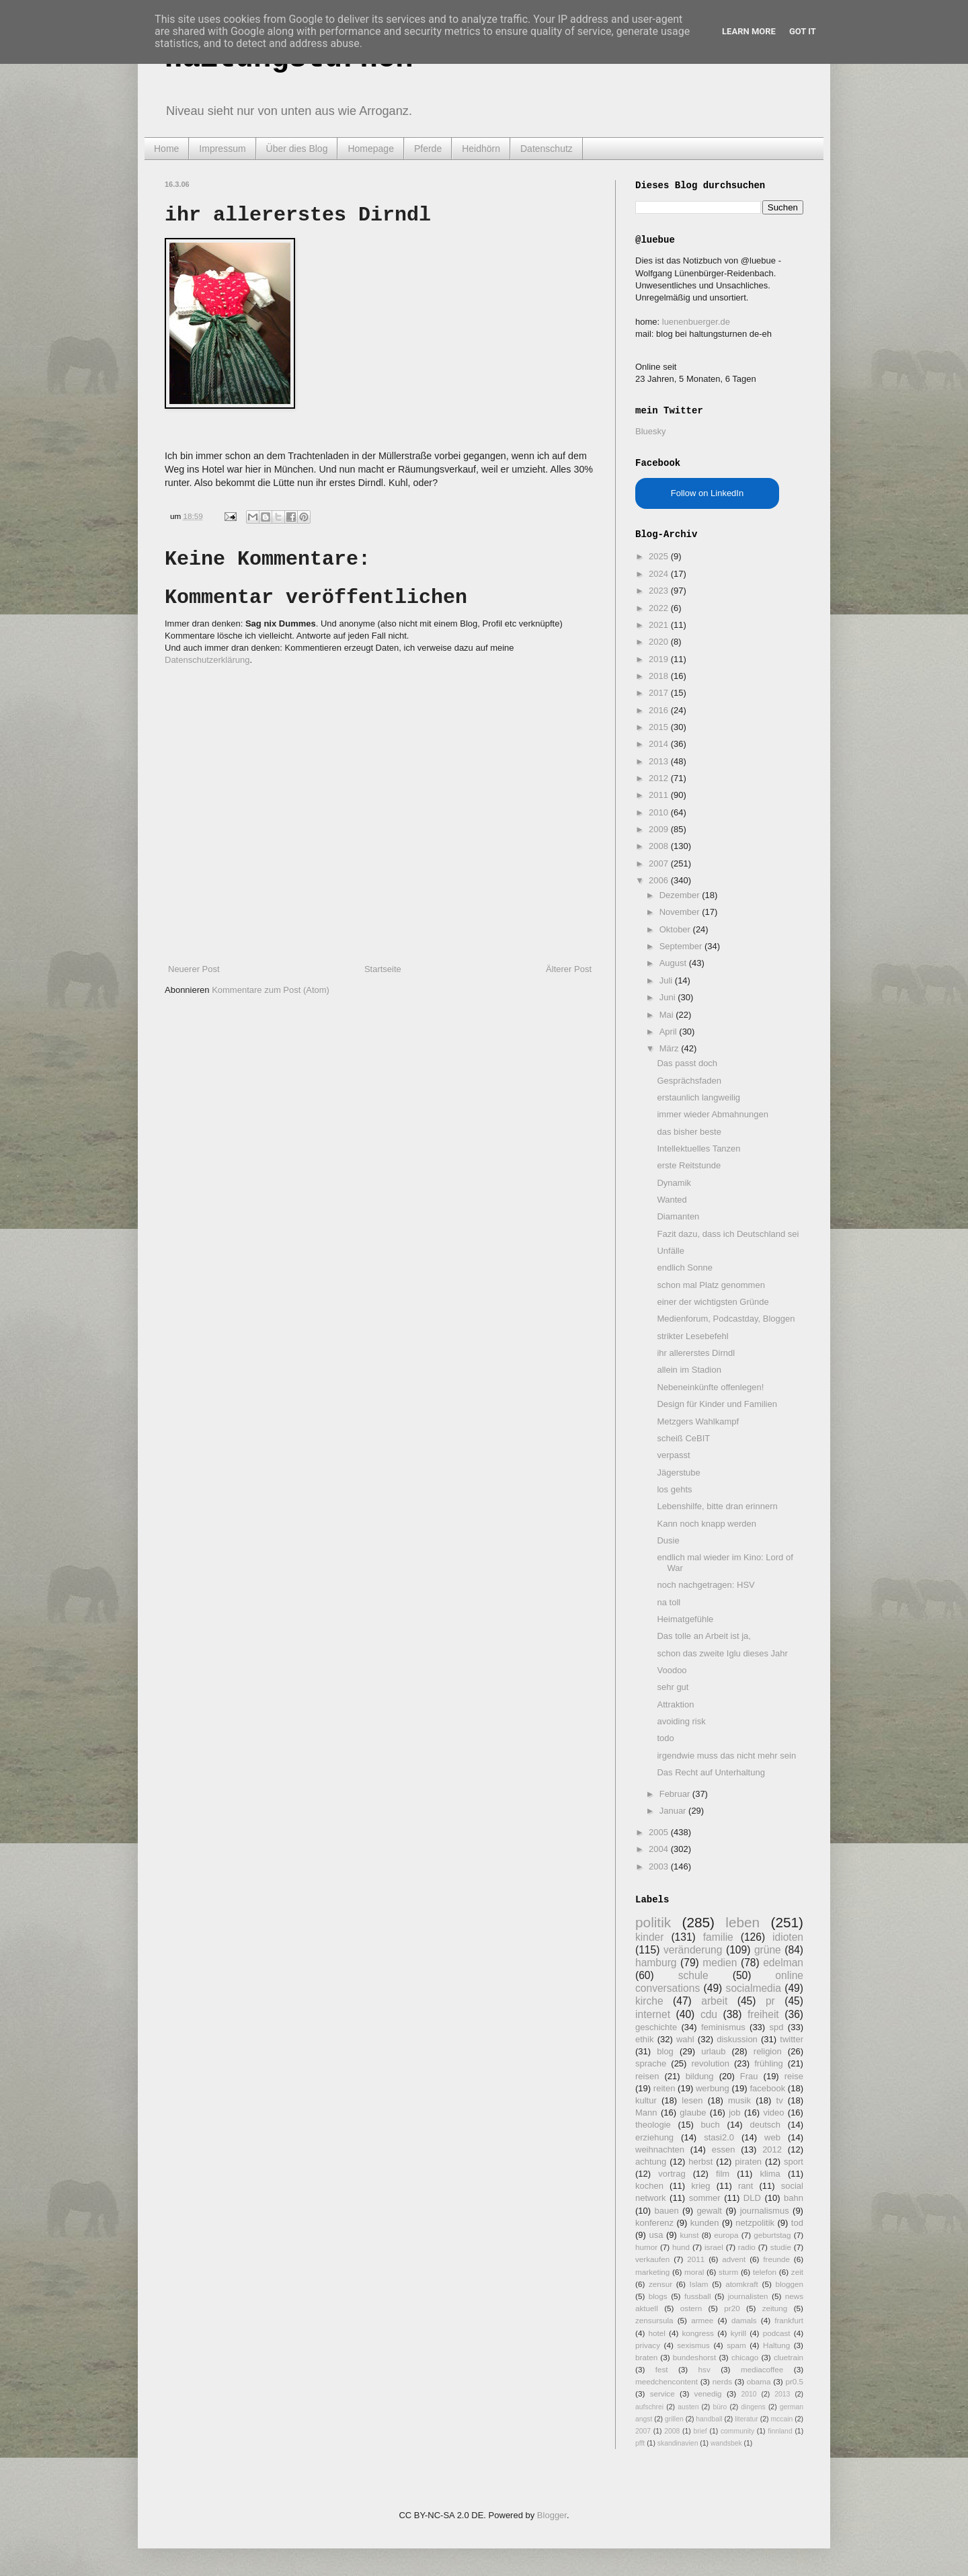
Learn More (749, 31)
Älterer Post (569, 969)
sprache (650, 2063)
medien (719, 1962)
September (681, 946)
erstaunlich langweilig (698, 1097)
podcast (777, 2333)
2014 (660, 744)
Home (166, 148)
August (674, 963)
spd (777, 2027)
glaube (693, 2112)
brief (700, 2431)
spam (736, 2345)
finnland (780, 2431)
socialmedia (753, 1988)
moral (694, 2271)
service (662, 2393)
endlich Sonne (684, 1267)
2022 (660, 608)
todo (665, 1738)
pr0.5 (794, 2381)
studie (780, 2247)
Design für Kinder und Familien (716, 1404)
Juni (668, 997)
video (773, 2112)
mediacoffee (762, 2369)
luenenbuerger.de (696, 322)
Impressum (222, 148)
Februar (675, 1794)
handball (709, 2419)
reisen (647, 2076)
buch (710, 2125)
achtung (650, 2162)
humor (646, 2247)
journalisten (748, 2296)
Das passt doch (687, 1063)
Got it (802, 31)
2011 (660, 795)
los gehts (674, 1489)
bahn (793, 2198)
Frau (749, 2076)
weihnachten (659, 2149)
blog (665, 2051)
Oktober (676, 929)
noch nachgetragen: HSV (705, 1585)
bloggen (789, 2284)
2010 (660, 812)
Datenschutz (546, 148)
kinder (649, 1937)
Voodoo (671, 1670)
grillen (674, 2419)
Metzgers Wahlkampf (698, 1421)
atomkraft (741, 2284)
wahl (685, 2039)
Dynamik (674, 1183)
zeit (797, 2271)
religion (768, 2051)
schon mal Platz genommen (710, 1285)
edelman (783, 1962)
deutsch (765, 2125)
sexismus (693, 2345)
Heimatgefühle (685, 1619)
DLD (752, 2198)
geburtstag (772, 2234)
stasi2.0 (719, 2137)
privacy (647, 2345)
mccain (781, 2419)
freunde (776, 2259)
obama (759, 2381)
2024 (660, 574)
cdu (708, 2014)
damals (744, 2320)
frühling (768, 2063)
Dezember (680, 895)
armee (702, 2320)
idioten (787, 1937)
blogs (658, 2296)
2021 (660, 625)
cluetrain (788, 2357)
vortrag (671, 2174)
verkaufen (652, 2259)
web (772, 2137)
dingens (753, 2407)
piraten (748, 2162)
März (670, 1048)
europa (726, 2234)
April (669, 1032)
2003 (660, 1866)
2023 (660, 591)
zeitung (775, 2308)
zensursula (654, 2320)
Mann (646, 2112)
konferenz (654, 2223)
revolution (710, 2063)
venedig (708, 2393)
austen (688, 2407)
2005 (660, 1832)
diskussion (737, 2039)
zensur (660, 2284)
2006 (660, 880)
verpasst (673, 1455)
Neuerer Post (194, 969)
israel (713, 2247)
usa (656, 2235)
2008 (660, 846)
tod (797, 2223)
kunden (704, 2223)
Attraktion (675, 1704)
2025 (660, 556)
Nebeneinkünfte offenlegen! (710, 1387)
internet (652, 2014)
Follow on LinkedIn (707, 493)
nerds (722, 2381)
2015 (660, 727)
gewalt (709, 2211)
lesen (692, 2100)
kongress (698, 2333)
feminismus (723, 2027)
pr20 (731, 2308)
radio (747, 2247)
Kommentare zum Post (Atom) (270, 990)
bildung (700, 2076)
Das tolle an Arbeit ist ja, (703, 1636)
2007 (660, 863)
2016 (660, 710)
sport (793, 2162)
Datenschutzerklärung (207, 660)
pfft (640, 2443)
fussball (697, 2296)
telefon (764, 2271)
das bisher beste (689, 1132)
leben (742, 1922)
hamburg (656, 1962)
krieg (700, 2186)
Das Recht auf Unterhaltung (710, 1772)
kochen (649, 2186)
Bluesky (650, 431)
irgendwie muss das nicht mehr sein (726, 1755)
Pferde (428, 148)
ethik (644, 2039)
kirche (649, 2001)
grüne (767, 1950)
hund (681, 2247)
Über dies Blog (297, 148)
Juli (667, 980)
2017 (660, 693)
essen (723, 2149)
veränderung (693, 1950)
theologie (653, 2125)
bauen (667, 2211)
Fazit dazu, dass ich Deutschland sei (728, 1234)
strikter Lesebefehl (692, 1336)
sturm (728, 2271)
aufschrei (649, 2407)
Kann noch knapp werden (706, 1524)
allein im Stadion (689, 1370)
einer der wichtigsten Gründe (712, 1302)
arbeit (714, 2001)
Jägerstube (678, 1472)
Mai (667, 1015)
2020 (660, 642)
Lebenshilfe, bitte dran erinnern (717, 1506)
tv (779, 2100)
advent (733, 2259)
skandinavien (677, 2443)
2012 (660, 778)
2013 (660, 761)
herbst (700, 2162)
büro (720, 2407)
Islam (699, 2284)
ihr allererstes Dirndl (696, 1353)
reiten (664, 2088)
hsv (704, 2369)
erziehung (654, 2137)
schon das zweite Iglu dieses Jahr (722, 1653)
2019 (660, 659)
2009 (660, 829)
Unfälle (670, 1251)
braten (646, 2357)
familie (718, 1937)
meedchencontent (666, 2381)
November (680, 912)
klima (770, 2174)
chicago (744, 2357)
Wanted (671, 1200)
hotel (656, 2333)
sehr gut (672, 1687)
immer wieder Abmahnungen (712, 1114)
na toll (668, 1602)
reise (793, 2076)
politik (653, 1922)
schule (693, 1975)
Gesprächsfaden (689, 1081)
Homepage (371, 148)
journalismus (764, 2211)
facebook (767, 2088)
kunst (689, 2234)
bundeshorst (694, 2357)
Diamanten (678, 1216)
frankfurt (788, 2320)
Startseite (382, 969)
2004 (660, 1849)
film (722, 2174)
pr (770, 2001)
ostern (691, 2308)
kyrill (738, 2333)
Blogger (552, 2515)
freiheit (763, 2014)
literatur (746, 2419)
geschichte (656, 2027)
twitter (791, 2039)
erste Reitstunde (689, 1165)
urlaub (713, 2051)
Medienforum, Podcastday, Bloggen (726, 1319)
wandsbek (726, 2443)
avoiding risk (681, 1721)
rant (745, 2186)
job (734, 2112)
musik (739, 2100)
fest (661, 2369)
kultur (646, 2100)
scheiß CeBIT (683, 1438)
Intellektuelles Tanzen (698, 1148)
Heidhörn (481, 148)
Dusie (668, 1540)
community (737, 2431)
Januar (673, 1811)
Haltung (776, 2345)
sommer (705, 2198)
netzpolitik (754, 2223)
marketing (652, 2271)
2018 (660, 676)
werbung (712, 2088)
